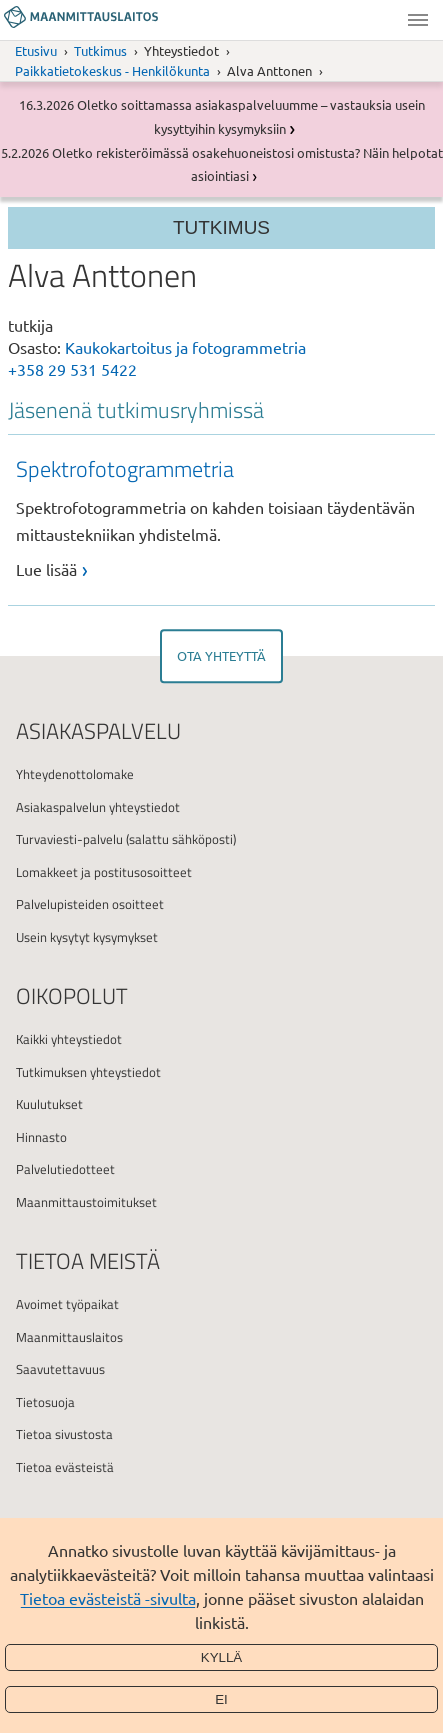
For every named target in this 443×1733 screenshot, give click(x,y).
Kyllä (222, 1657)
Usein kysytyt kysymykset (87, 937)
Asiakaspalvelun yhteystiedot (98, 807)
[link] (226, 517)
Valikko (418, 20)
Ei (221, 1699)
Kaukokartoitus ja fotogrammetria (185, 347)
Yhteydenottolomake (75, 774)
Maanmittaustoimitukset (86, 1202)
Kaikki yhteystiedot (69, 1039)
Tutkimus (100, 50)
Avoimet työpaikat (67, 1304)
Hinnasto (41, 1137)
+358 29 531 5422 (72, 369)
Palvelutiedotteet (65, 1169)
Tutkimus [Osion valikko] (221, 227)
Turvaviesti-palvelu (69, 839)
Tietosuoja (45, 1402)
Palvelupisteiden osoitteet (90, 904)
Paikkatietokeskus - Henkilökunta (112, 70)
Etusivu (36, 50)
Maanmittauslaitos (69, 1337)
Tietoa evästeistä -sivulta (108, 1598)
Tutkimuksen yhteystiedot (88, 1072)
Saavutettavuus (60, 1369)
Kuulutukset (49, 1104)
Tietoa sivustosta (64, 1434)
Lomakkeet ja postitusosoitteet (104, 872)
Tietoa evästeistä (65, 1467)
